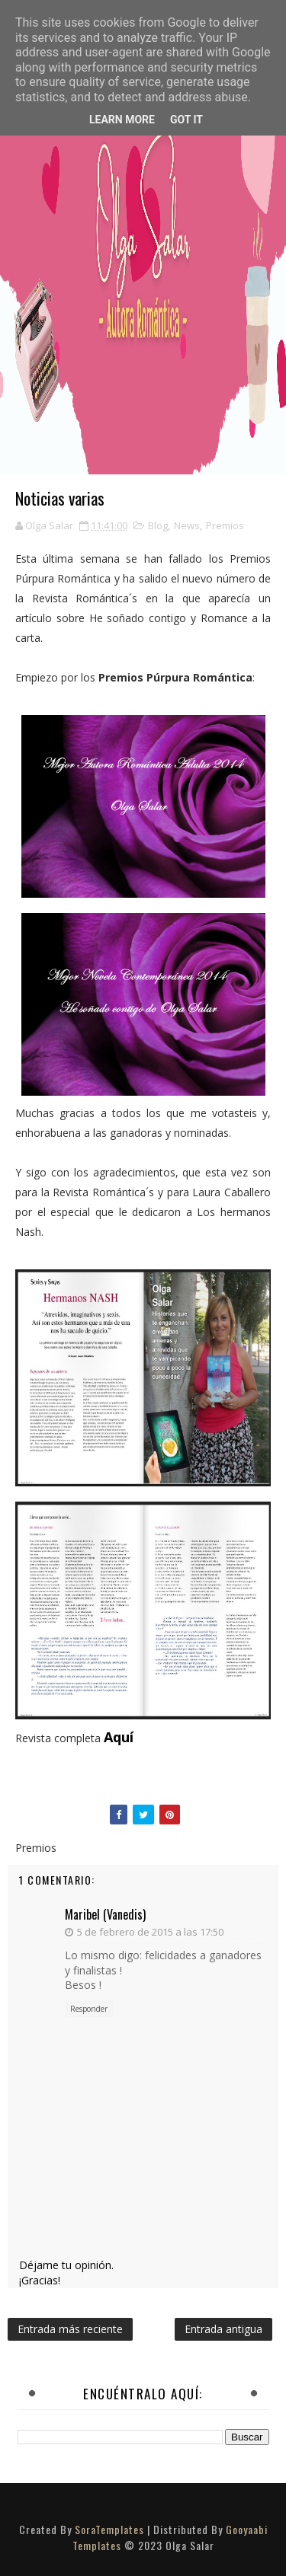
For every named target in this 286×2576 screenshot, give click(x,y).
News (187, 525)
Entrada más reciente (70, 2329)
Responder (89, 2008)
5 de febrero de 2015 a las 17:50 (150, 1932)
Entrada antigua (223, 2329)
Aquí (118, 1737)
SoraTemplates (109, 2529)
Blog (158, 525)
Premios (225, 525)
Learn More (122, 119)
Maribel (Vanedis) (105, 1914)
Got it (186, 119)
